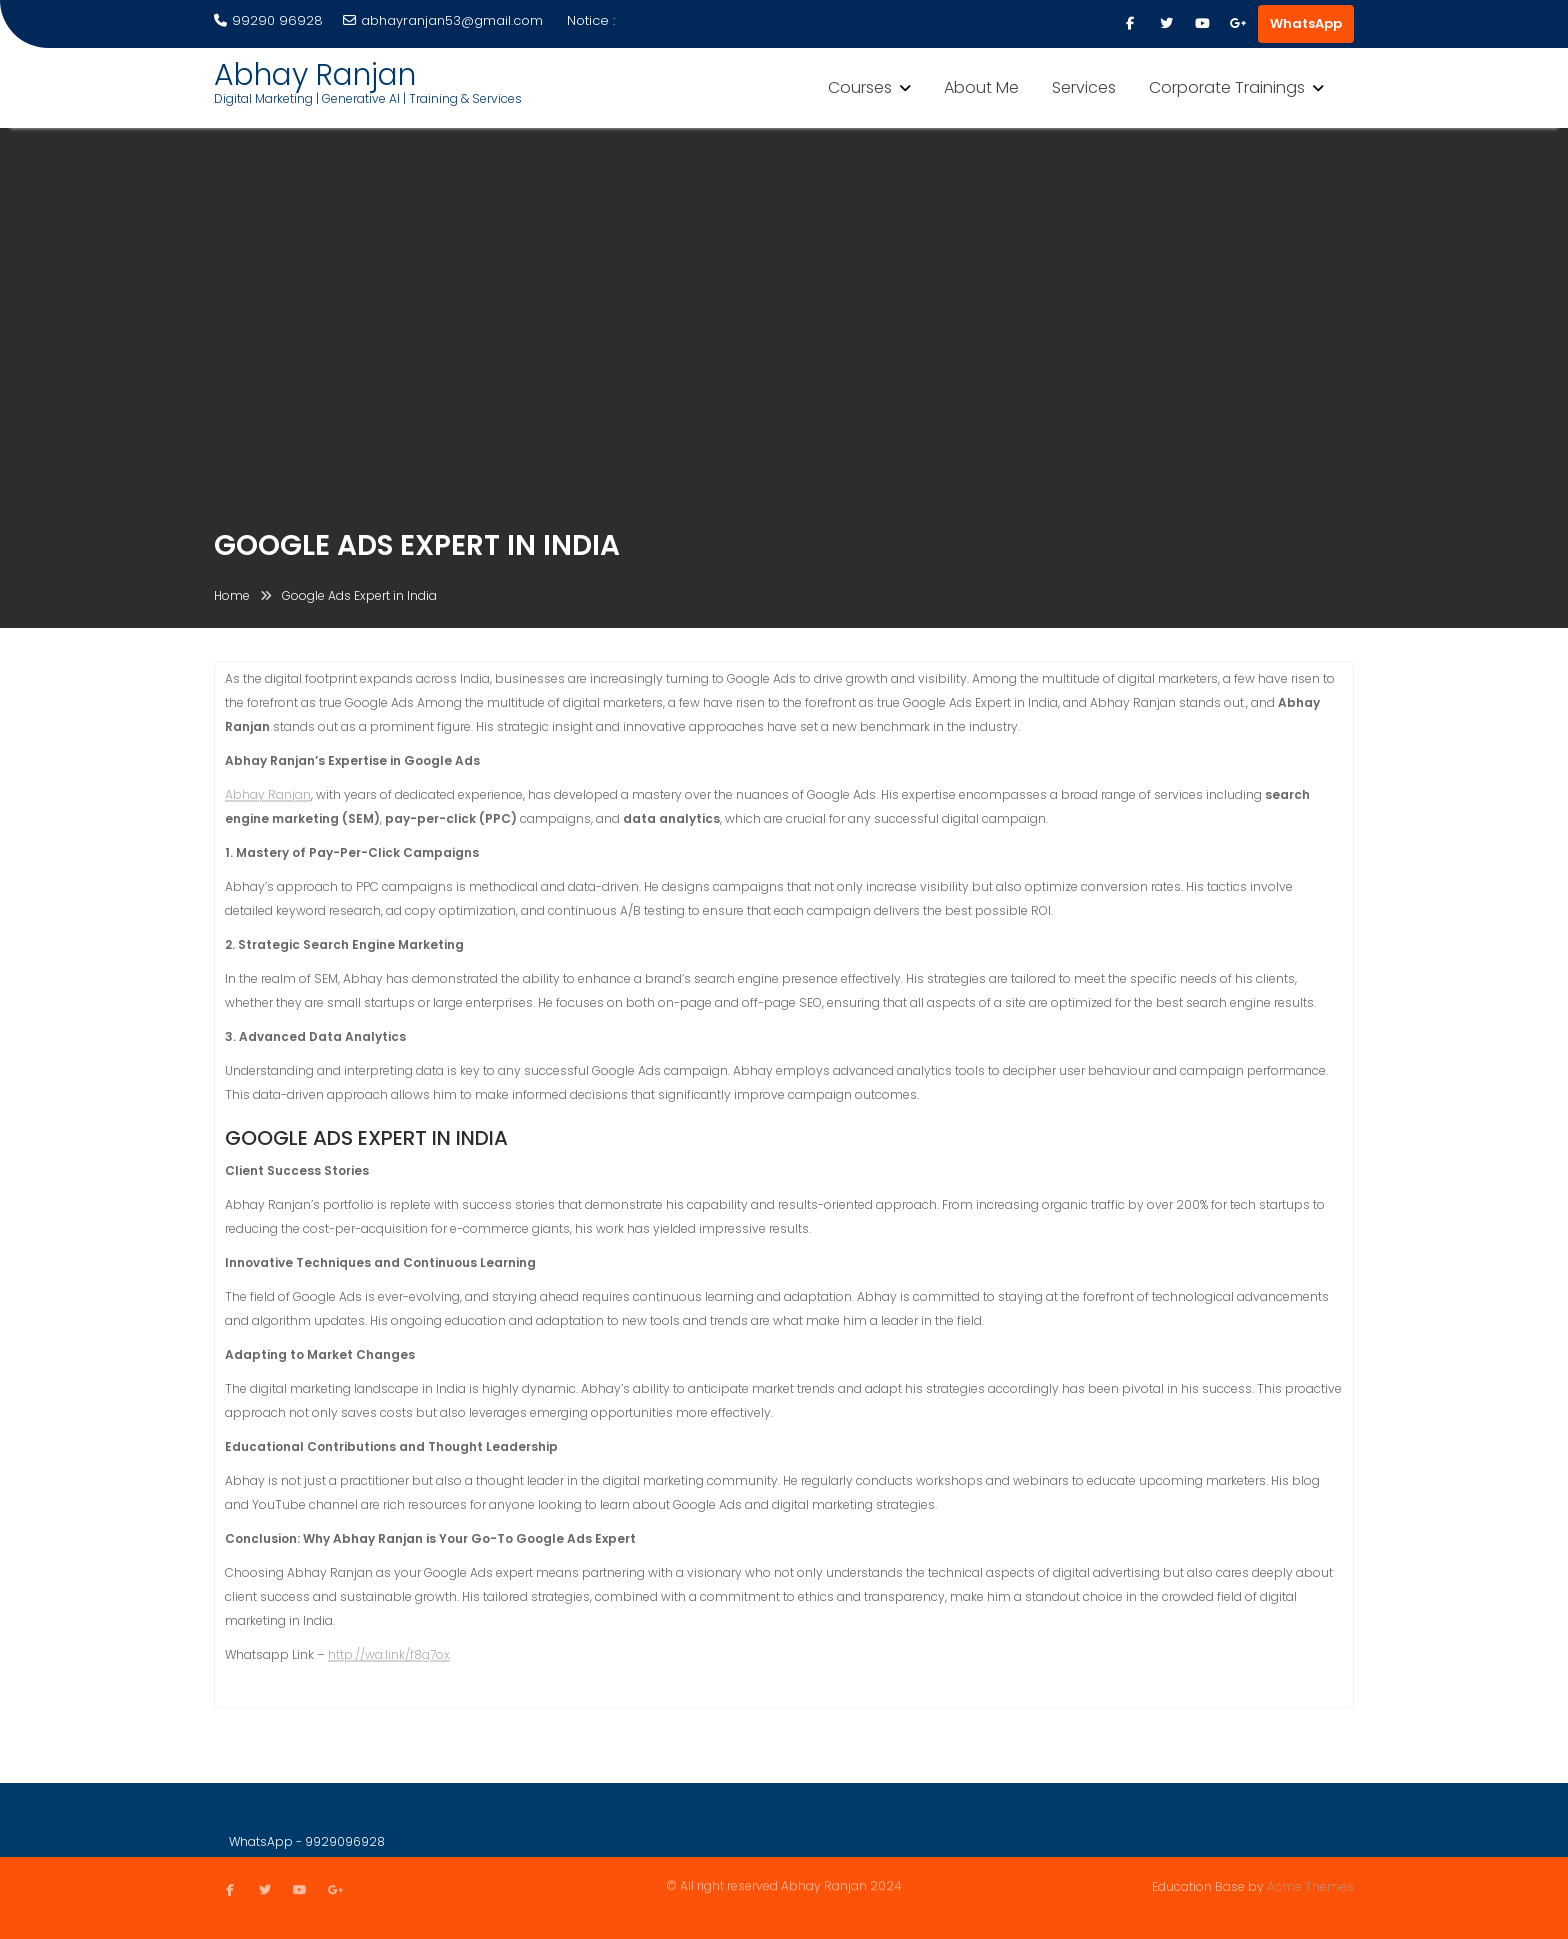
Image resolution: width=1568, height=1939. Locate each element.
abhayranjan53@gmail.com (443, 20)
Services (1084, 87)
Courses (860, 87)
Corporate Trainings (1227, 87)
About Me (981, 87)
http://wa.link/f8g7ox (389, 1657)
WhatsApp (1306, 23)
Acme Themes (1310, 1885)
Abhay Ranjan (315, 75)
